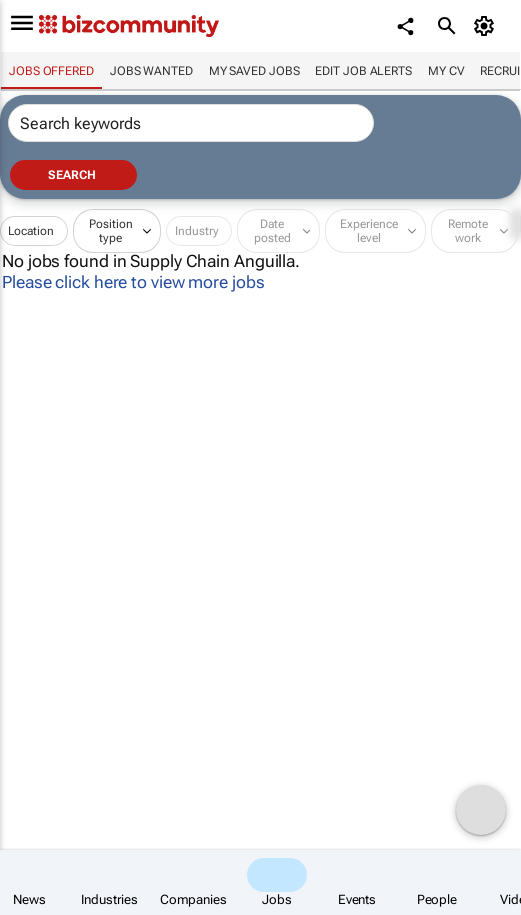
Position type (111, 231)
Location (31, 231)
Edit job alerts (363, 71)
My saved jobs (254, 71)
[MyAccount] (486, 26)
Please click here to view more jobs (133, 282)
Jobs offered (51, 71)
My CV (446, 71)
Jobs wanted (151, 71)
